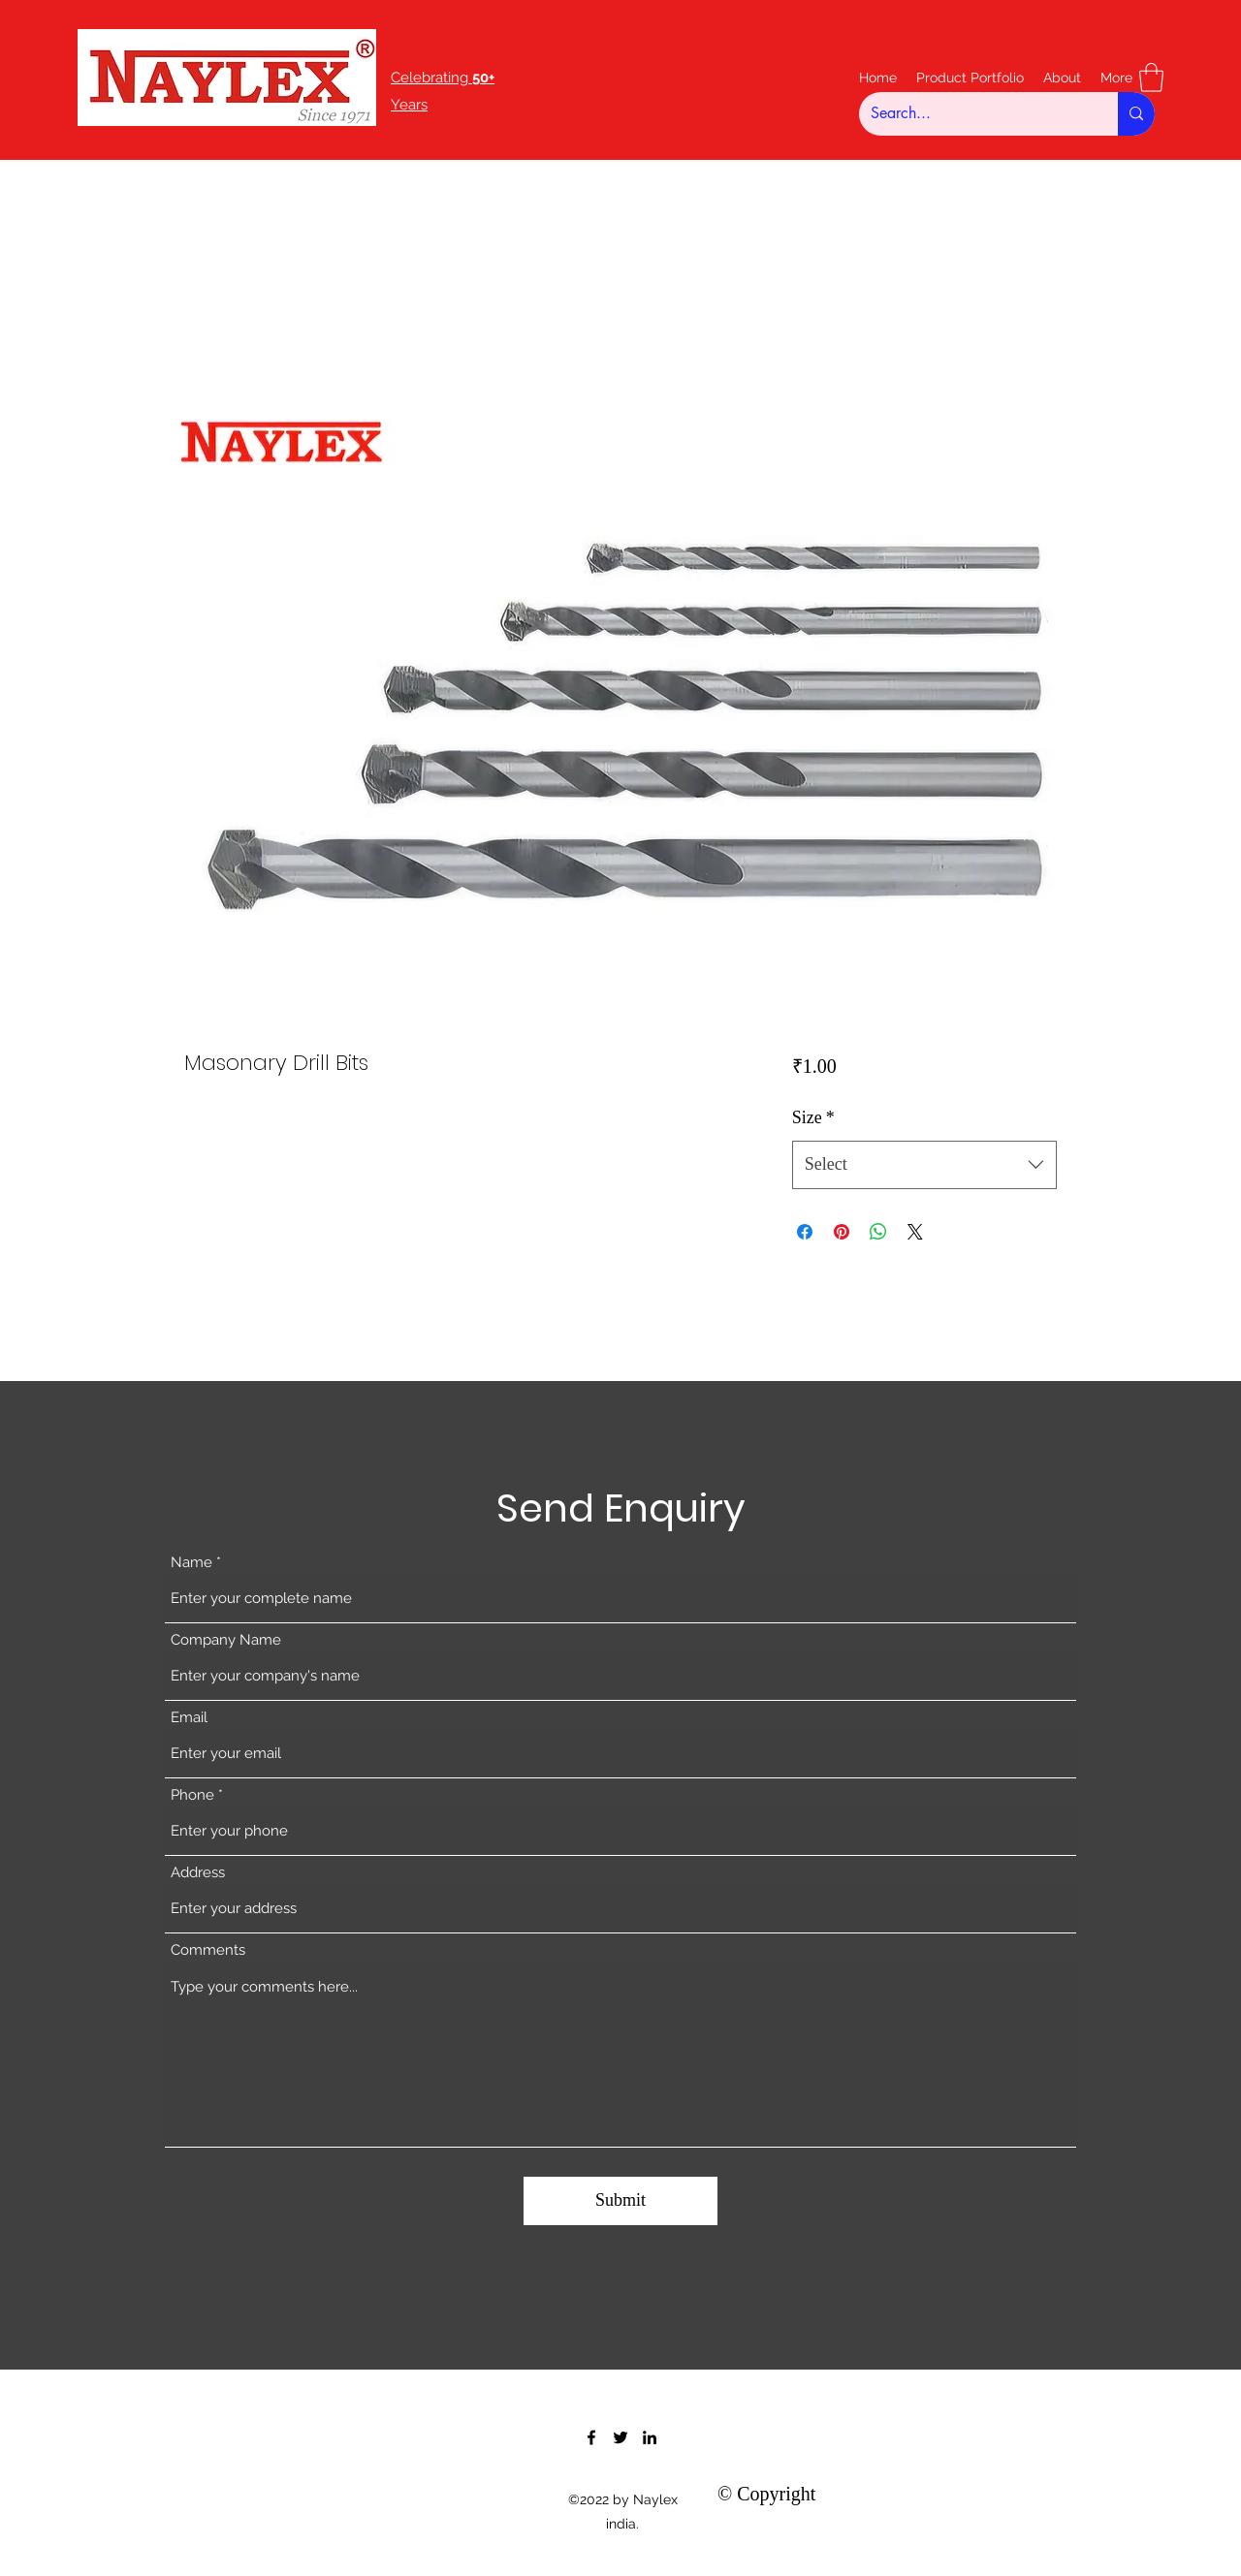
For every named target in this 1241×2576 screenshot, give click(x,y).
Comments (208, 1950)
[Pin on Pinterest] (841, 1231)
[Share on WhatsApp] (878, 1231)
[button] (1151, 77)
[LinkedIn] (649, 2437)
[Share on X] (915, 1231)
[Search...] (974, 114)
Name (191, 1562)
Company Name (226, 1640)
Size (813, 1117)
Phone (192, 1795)
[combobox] (924, 1165)
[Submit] (620, 2201)
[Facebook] (591, 2437)
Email (189, 1718)
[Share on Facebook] (804, 1231)
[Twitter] (620, 2437)
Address (198, 1873)
